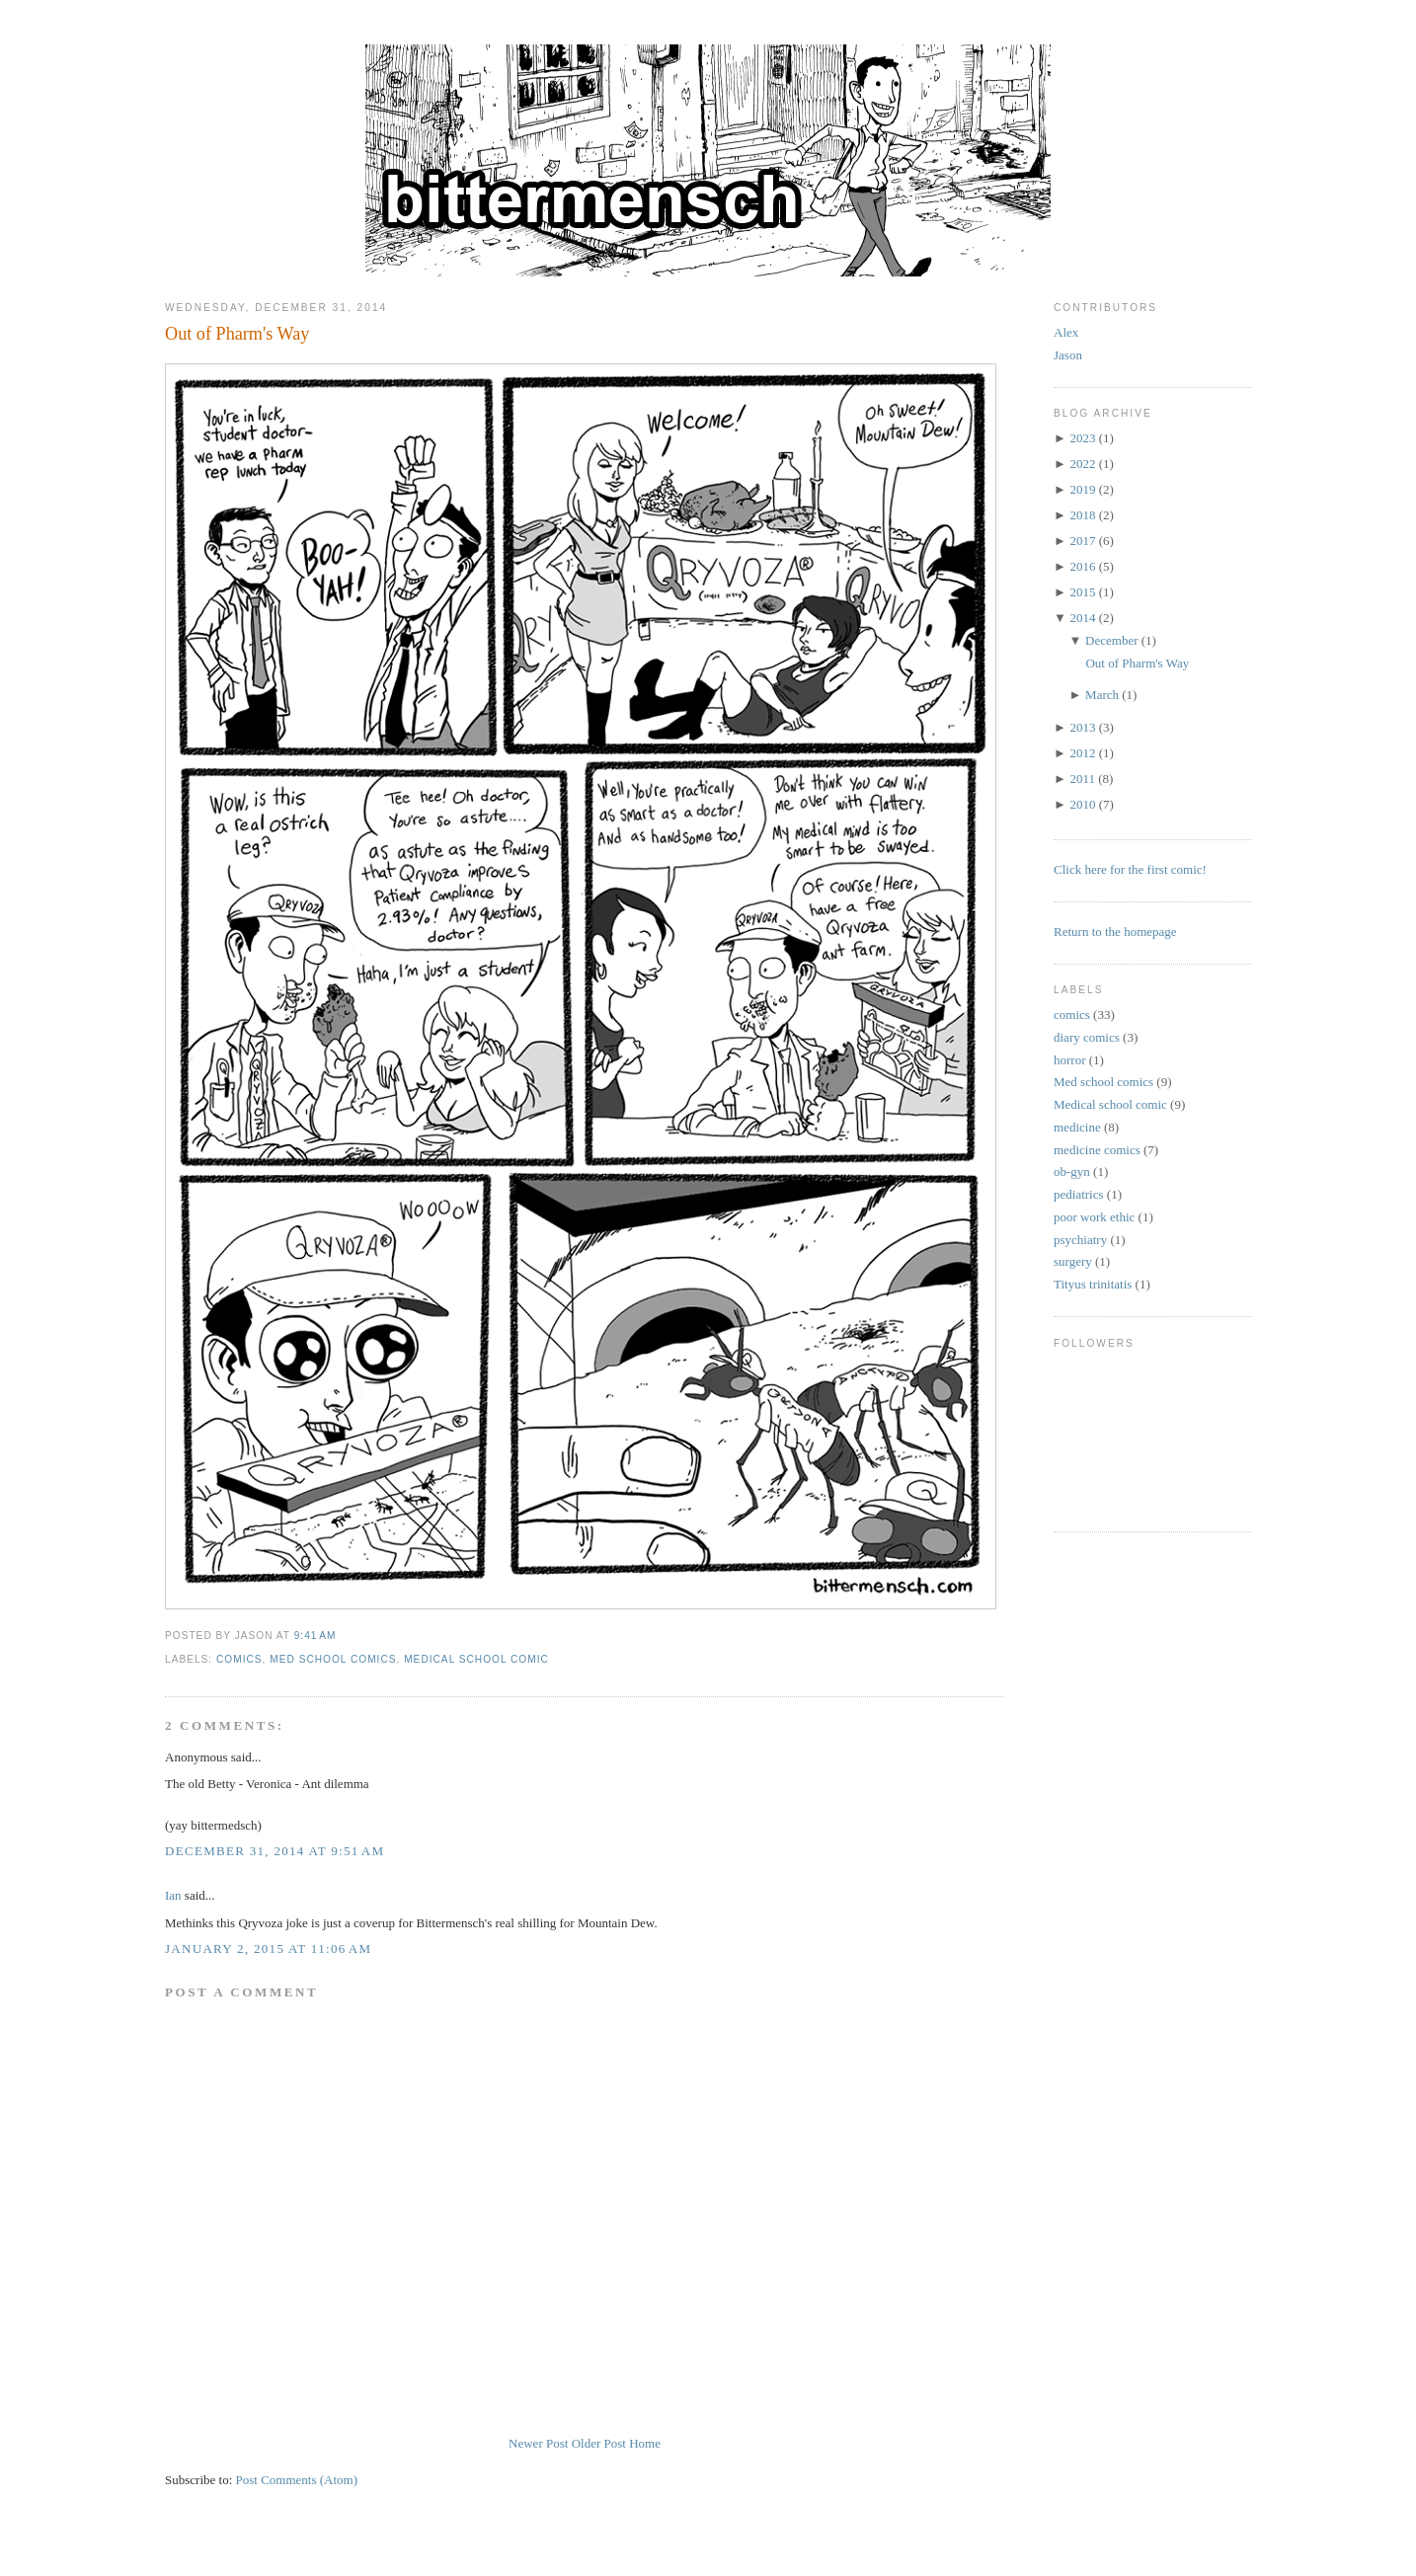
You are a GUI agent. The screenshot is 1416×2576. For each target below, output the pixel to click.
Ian (173, 1895)
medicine (1077, 1127)
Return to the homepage (1115, 931)
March (1102, 694)
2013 (1082, 727)
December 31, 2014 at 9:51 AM (274, 1850)
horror (1070, 1060)
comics (239, 1659)
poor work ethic (1094, 1217)
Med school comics (333, 1659)
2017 (1082, 540)
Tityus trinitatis (1093, 1284)
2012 (1082, 752)
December (1111, 640)
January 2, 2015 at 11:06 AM (268, 1948)
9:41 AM (315, 1635)
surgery (1073, 1261)
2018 (1082, 514)
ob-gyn (1072, 1171)
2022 (1082, 463)
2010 (1082, 804)
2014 (1082, 617)
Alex (1066, 332)
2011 (1082, 778)
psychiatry (1080, 1239)
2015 (1082, 592)
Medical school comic (476, 1659)
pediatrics (1079, 1194)
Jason (1068, 355)
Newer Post (538, 2443)
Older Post (599, 2443)
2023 (1082, 437)
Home (645, 2443)
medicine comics (1097, 1149)
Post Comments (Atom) (297, 2479)
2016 (1082, 566)
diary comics (1087, 1037)
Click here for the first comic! (1130, 869)
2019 (1082, 489)
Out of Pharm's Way (237, 334)
